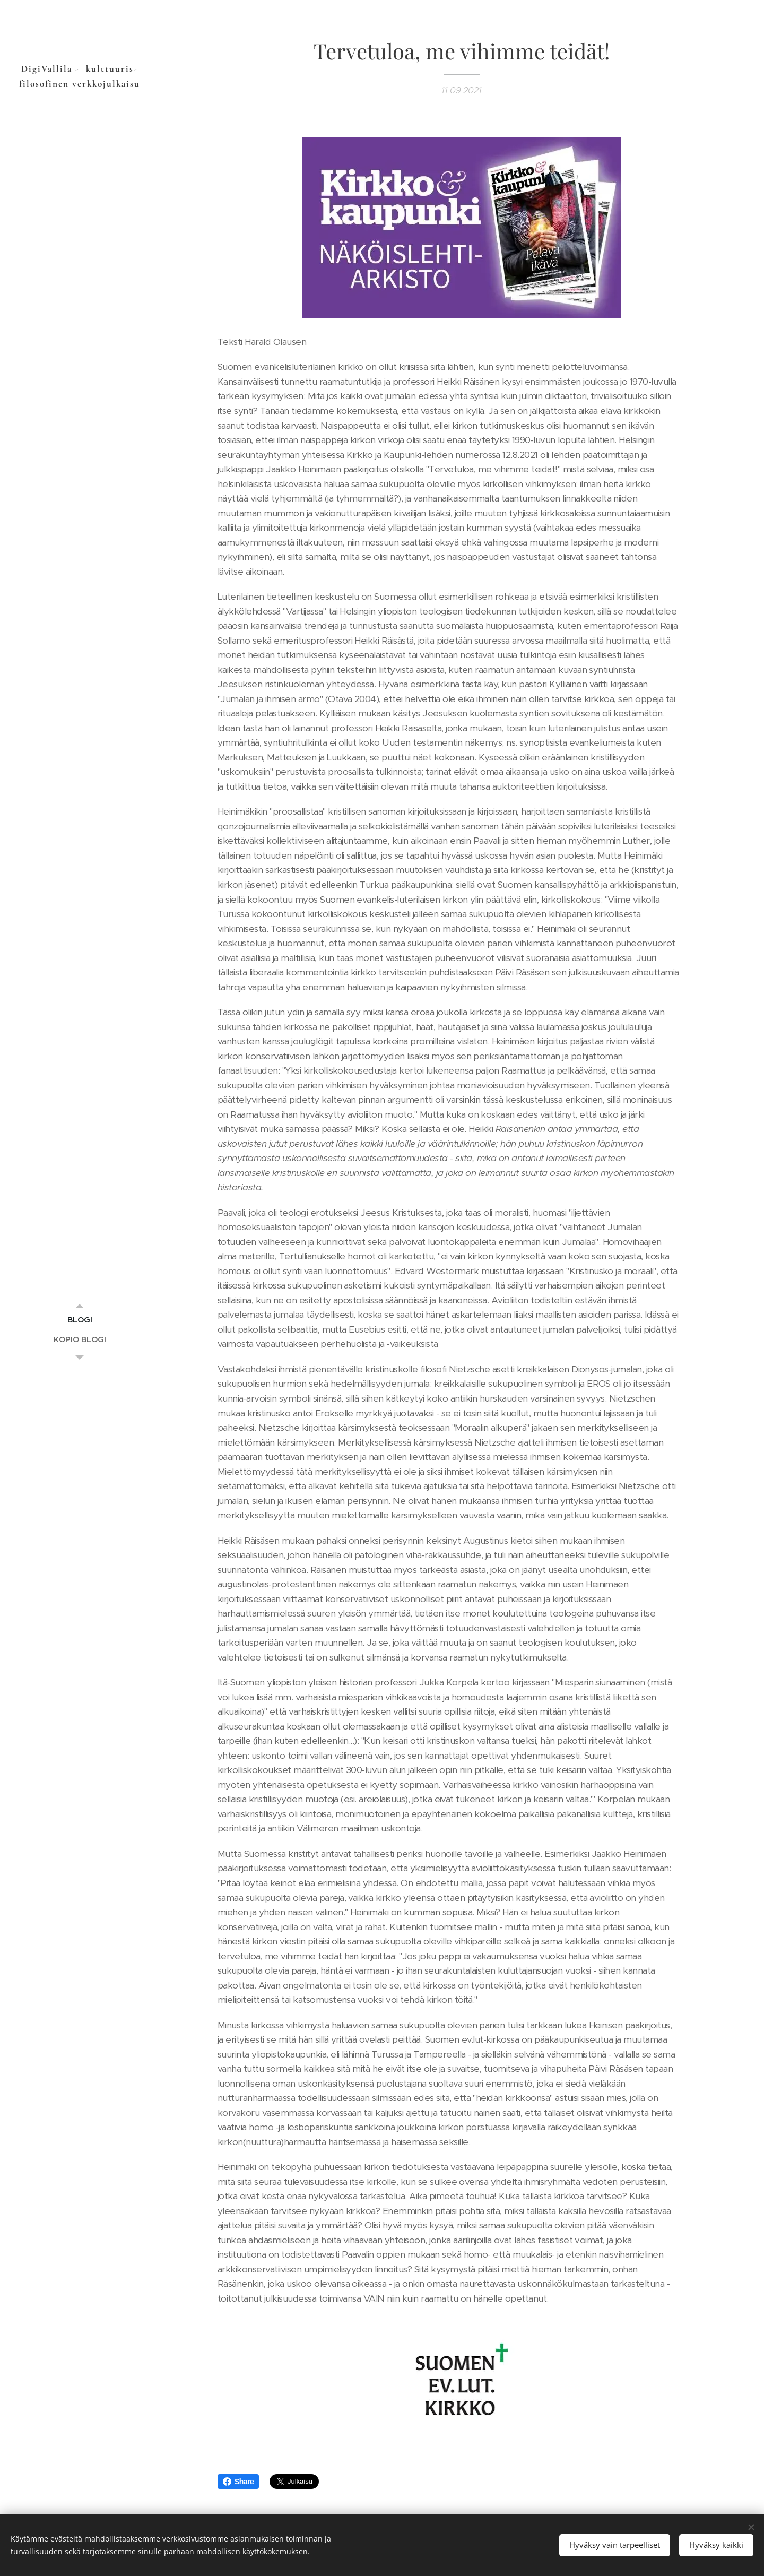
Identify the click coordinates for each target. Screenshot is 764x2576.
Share (238, 2481)
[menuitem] (79, 1319)
